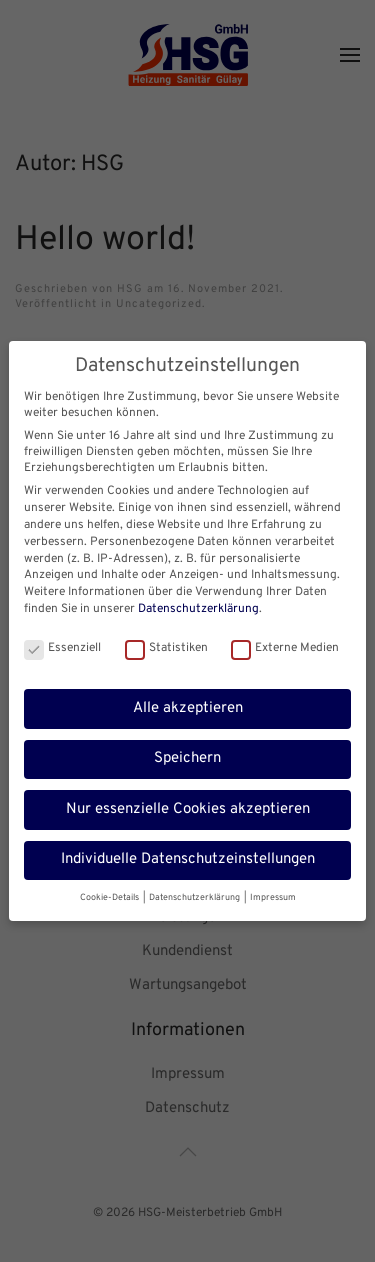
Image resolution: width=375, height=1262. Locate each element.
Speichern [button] (187, 755)
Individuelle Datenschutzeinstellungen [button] (188, 856)
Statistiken (166, 645)
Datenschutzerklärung (198, 606)
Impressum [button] (273, 893)
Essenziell (62, 645)
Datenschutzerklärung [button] (195, 893)
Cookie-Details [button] (110, 893)
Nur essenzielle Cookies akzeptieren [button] (188, 805)
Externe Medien (285, 645)
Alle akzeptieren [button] (188, 704)
